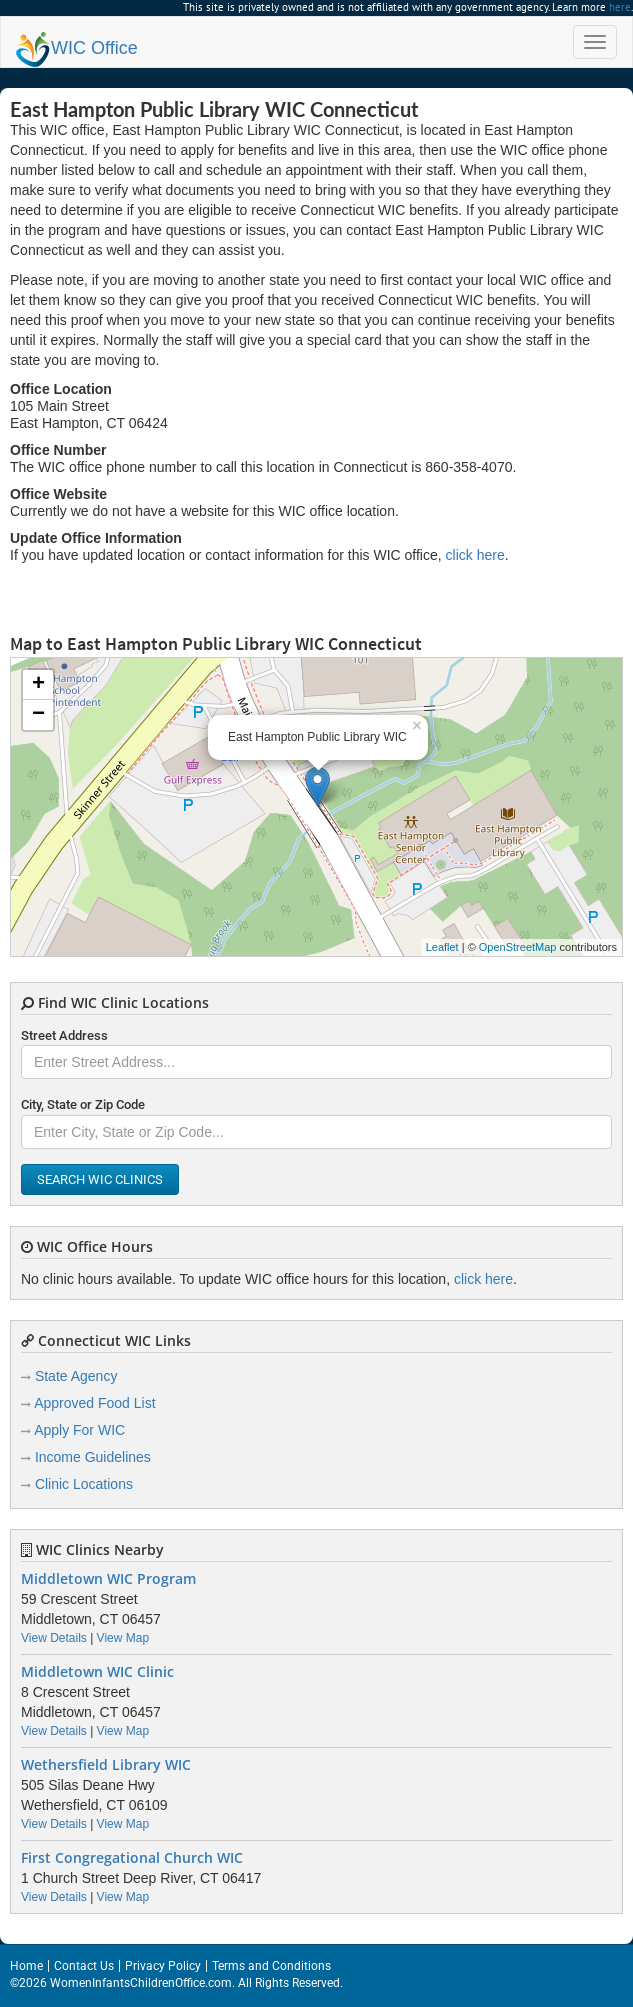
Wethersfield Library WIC (106, 1765)
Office (77, 48)
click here (475, 555)
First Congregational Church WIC (132, 1858)
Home (26, 1966)
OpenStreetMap (518, 947)
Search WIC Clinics (100, 1179)
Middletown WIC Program (108, 1579)
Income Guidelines (93, 1457)
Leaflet (442, 947)
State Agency (76, 1376)
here (620, 7)
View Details (54, 1638)
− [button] (38, 715)
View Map (123, 1638)
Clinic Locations (84, 1484)
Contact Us (84, 1966)
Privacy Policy (163, 1966)
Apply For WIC (79, 1430)
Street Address (64, 1035)
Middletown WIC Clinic (97, 1672)
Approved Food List (94, 1403)
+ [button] (38, 685)
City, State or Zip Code (83, 1104)
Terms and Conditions (271, 1966)
